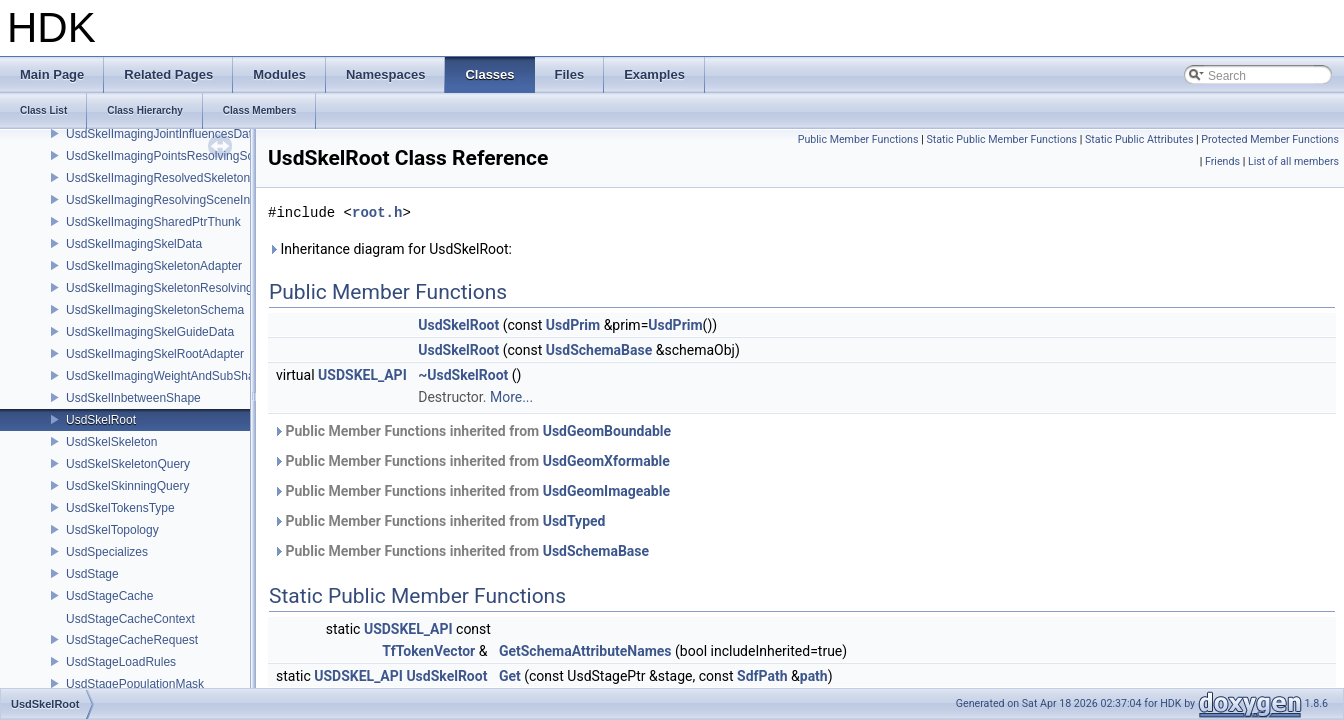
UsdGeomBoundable (607, 431)
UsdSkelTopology (112, 530)
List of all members (1293, 161)
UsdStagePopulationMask (135, 684)
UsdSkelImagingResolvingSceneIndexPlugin (184, 200)
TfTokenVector (428, 651)
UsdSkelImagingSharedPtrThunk (153, 222)
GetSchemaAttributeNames (585, 651)
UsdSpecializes (107, 552)
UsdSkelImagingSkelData (134, 244)
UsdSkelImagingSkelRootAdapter (155, 354)
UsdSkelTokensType (120, 508)
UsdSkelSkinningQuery (127, 486)
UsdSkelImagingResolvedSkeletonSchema (180, 178)
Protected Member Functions (1270, 139)
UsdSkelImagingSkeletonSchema (155, 310)
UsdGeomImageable (606, 491)
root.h (377, 212)
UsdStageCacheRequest (132, 640)
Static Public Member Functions (1001, 139)
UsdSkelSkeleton (111, 442)
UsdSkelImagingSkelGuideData (150, 332)
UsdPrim (573, 325)
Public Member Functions (858, 139)
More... (511, 397)
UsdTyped (574, 521)
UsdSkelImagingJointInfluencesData (162, 134)
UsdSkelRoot (101, 420)
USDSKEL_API (362, 375)
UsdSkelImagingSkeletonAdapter (154, 266)
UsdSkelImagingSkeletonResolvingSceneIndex (191, 288)
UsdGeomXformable (606, 461)
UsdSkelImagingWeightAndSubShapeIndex (181, 376)
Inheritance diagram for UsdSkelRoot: (390, 249)
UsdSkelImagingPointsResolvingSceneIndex (184, 156)
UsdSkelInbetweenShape (133, 398)
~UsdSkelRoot (463, 375)
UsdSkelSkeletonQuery (128, 464)
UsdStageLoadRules (121, 662)
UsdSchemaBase (599, 350)
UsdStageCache (109, 596)
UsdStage (92, 574)
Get (510, 676)
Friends (1222, 161)
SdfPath (762, 676)
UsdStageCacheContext (130, 619)
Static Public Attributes (1139, 139)
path (814, 676)
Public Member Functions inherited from (472, 431)
